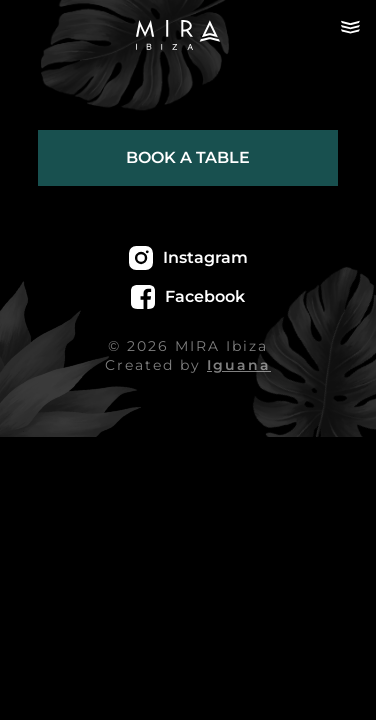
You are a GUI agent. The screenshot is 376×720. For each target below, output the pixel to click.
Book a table (188, 157)
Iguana (239, 365)
